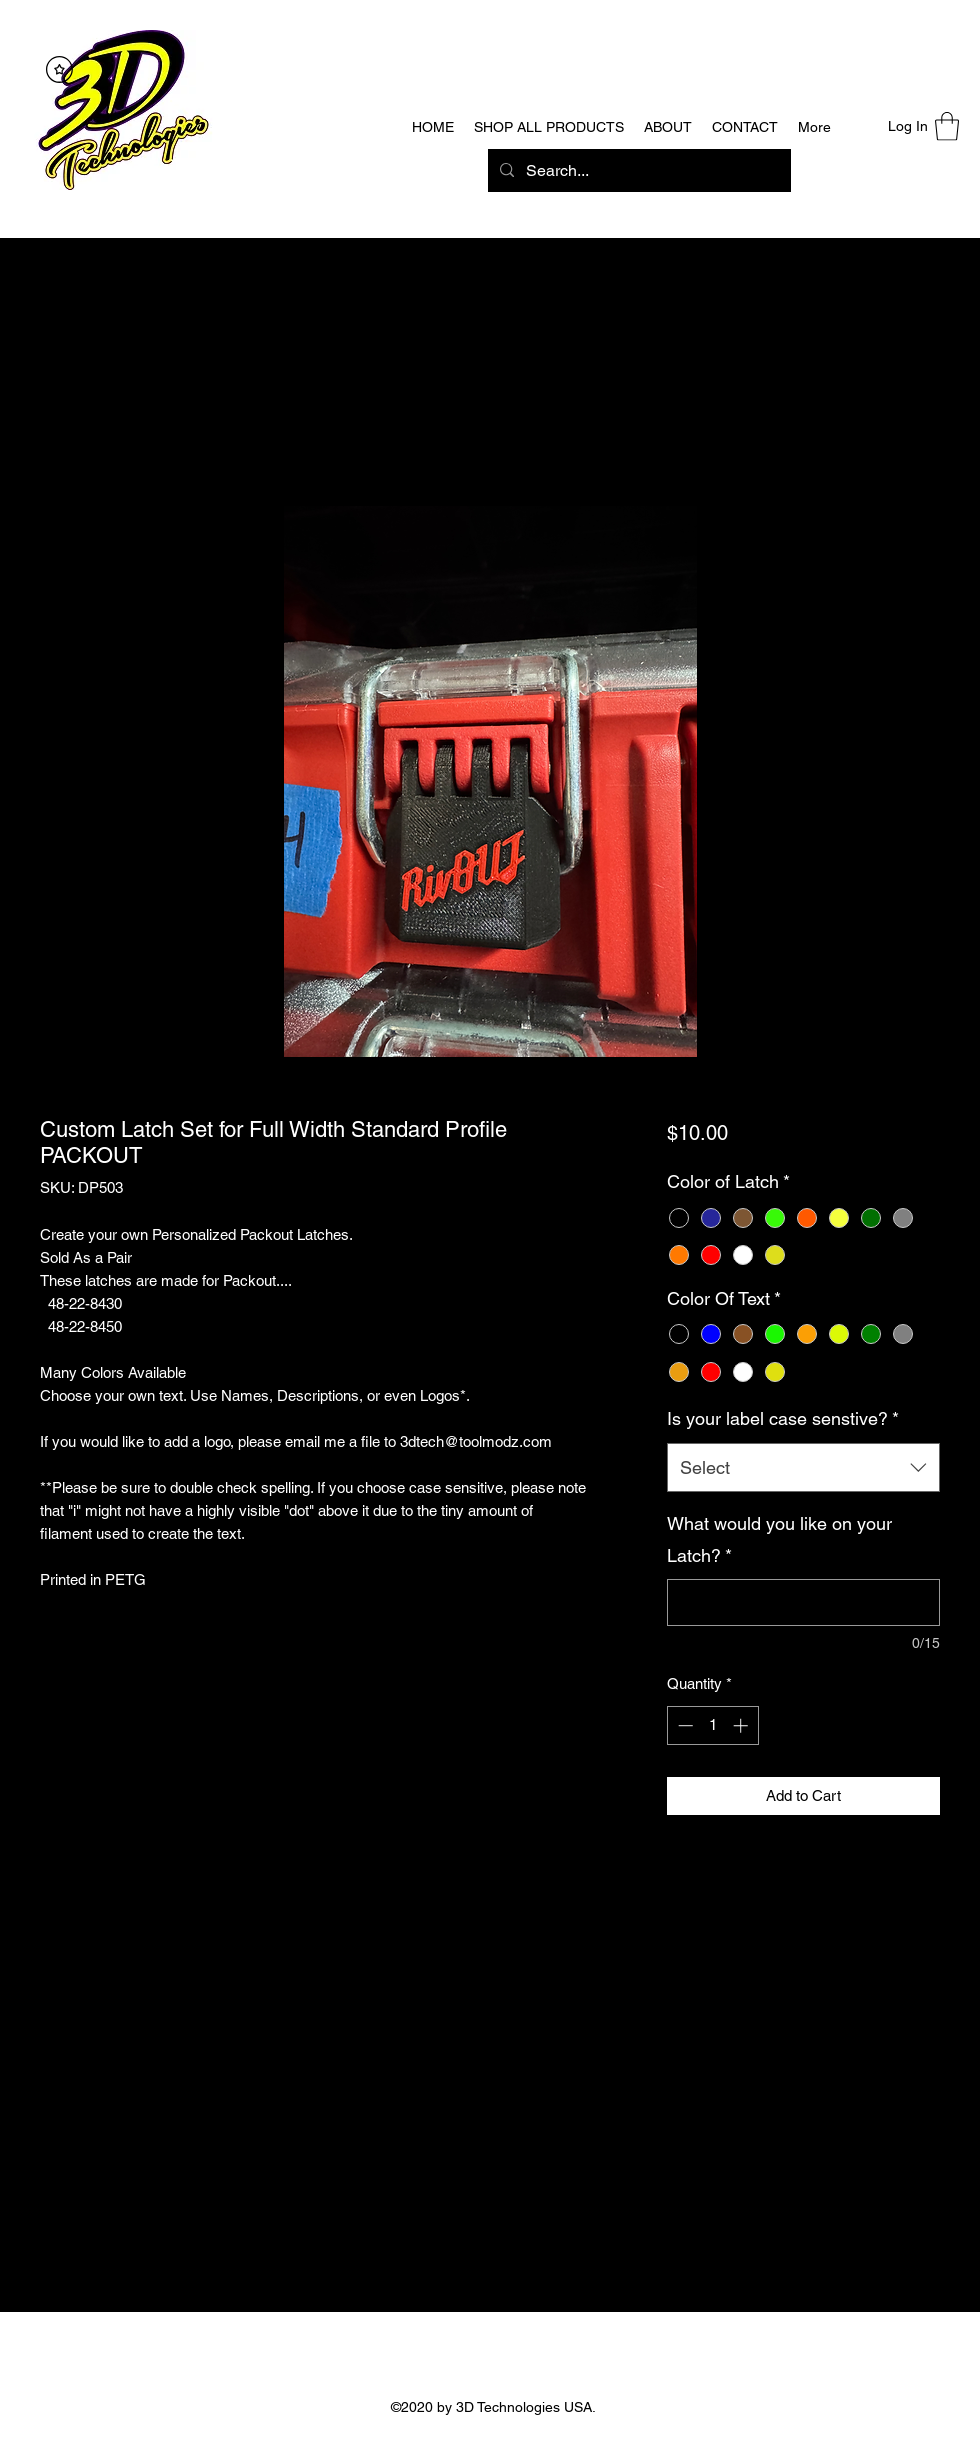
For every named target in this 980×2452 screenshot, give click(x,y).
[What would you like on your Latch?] (803, 1602)
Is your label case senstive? (783, 1418)
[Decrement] (683, 1725)
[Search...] (637, 171)
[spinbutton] (712, 1725)
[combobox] (803, 1468)
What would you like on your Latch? (779, 1539)
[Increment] (742, 1725)
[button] (947, 126)
